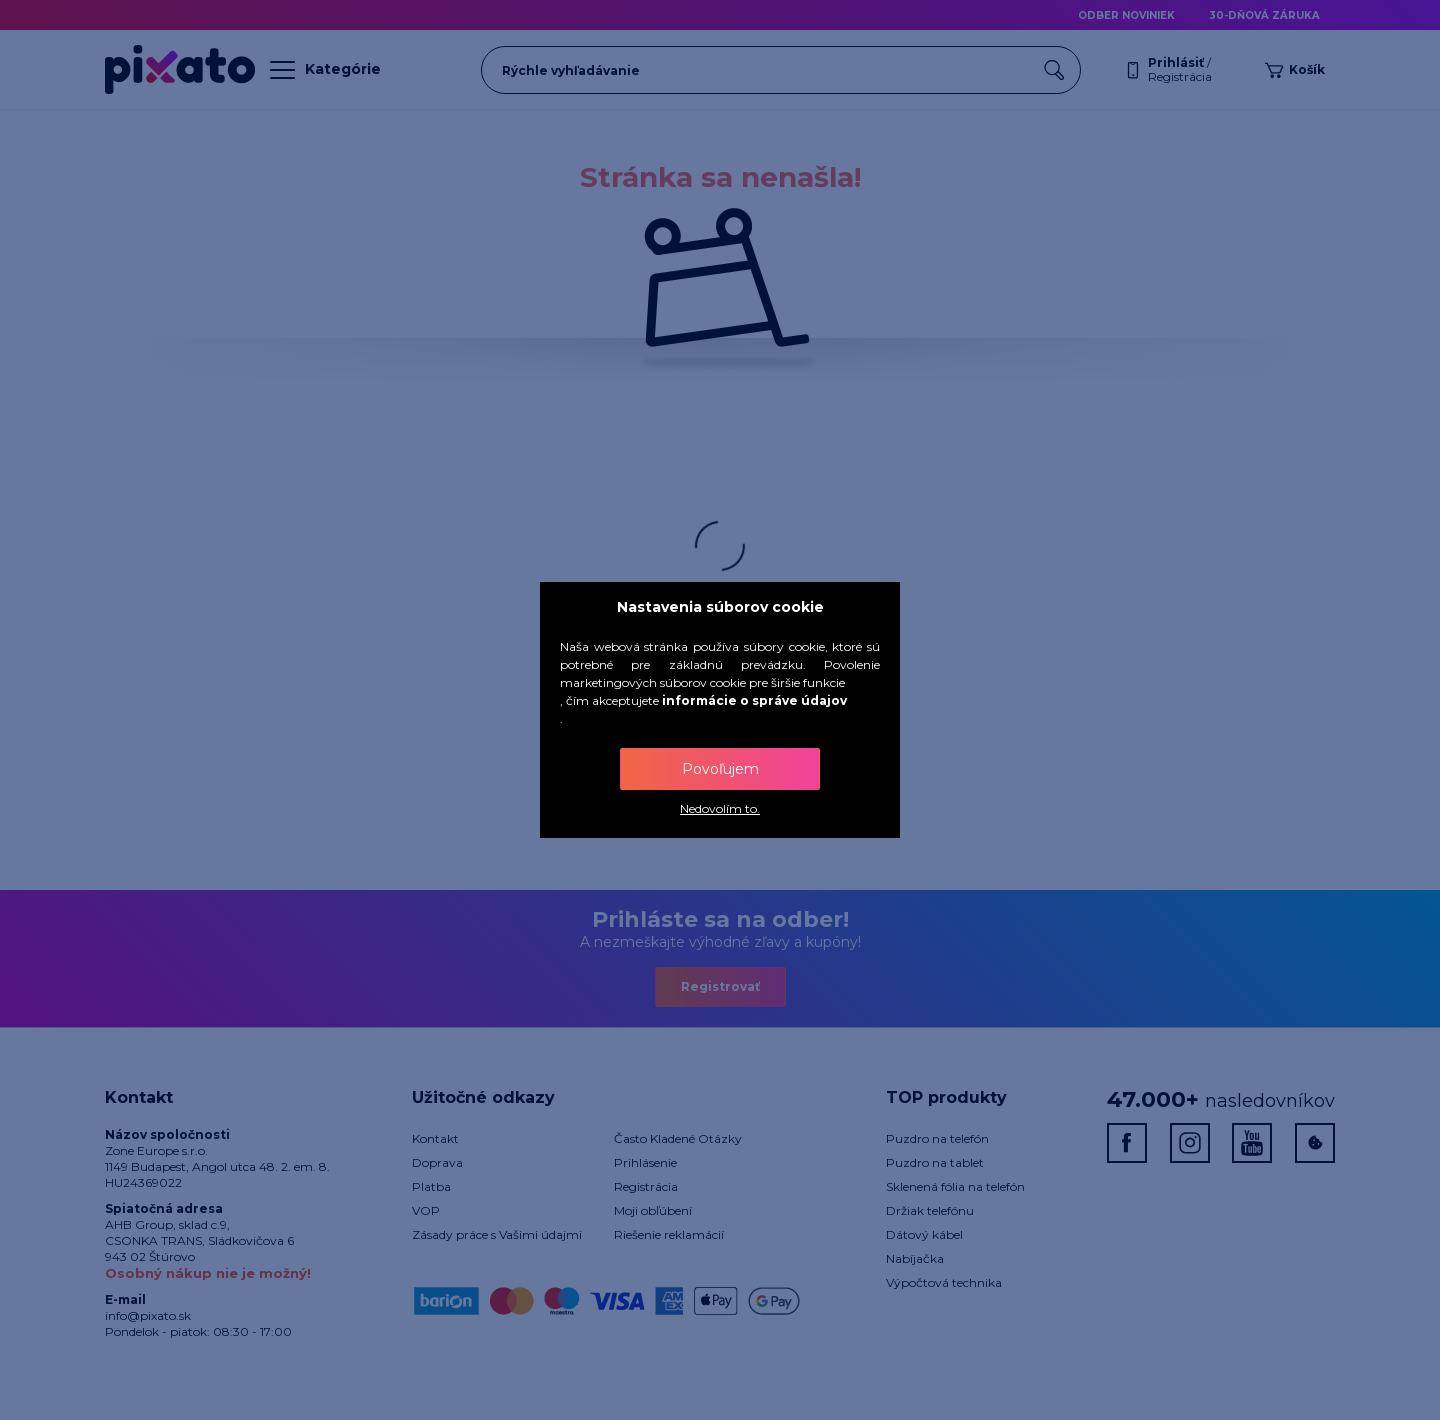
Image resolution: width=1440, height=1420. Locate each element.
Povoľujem (720, 769)
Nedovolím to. (720, 808)
